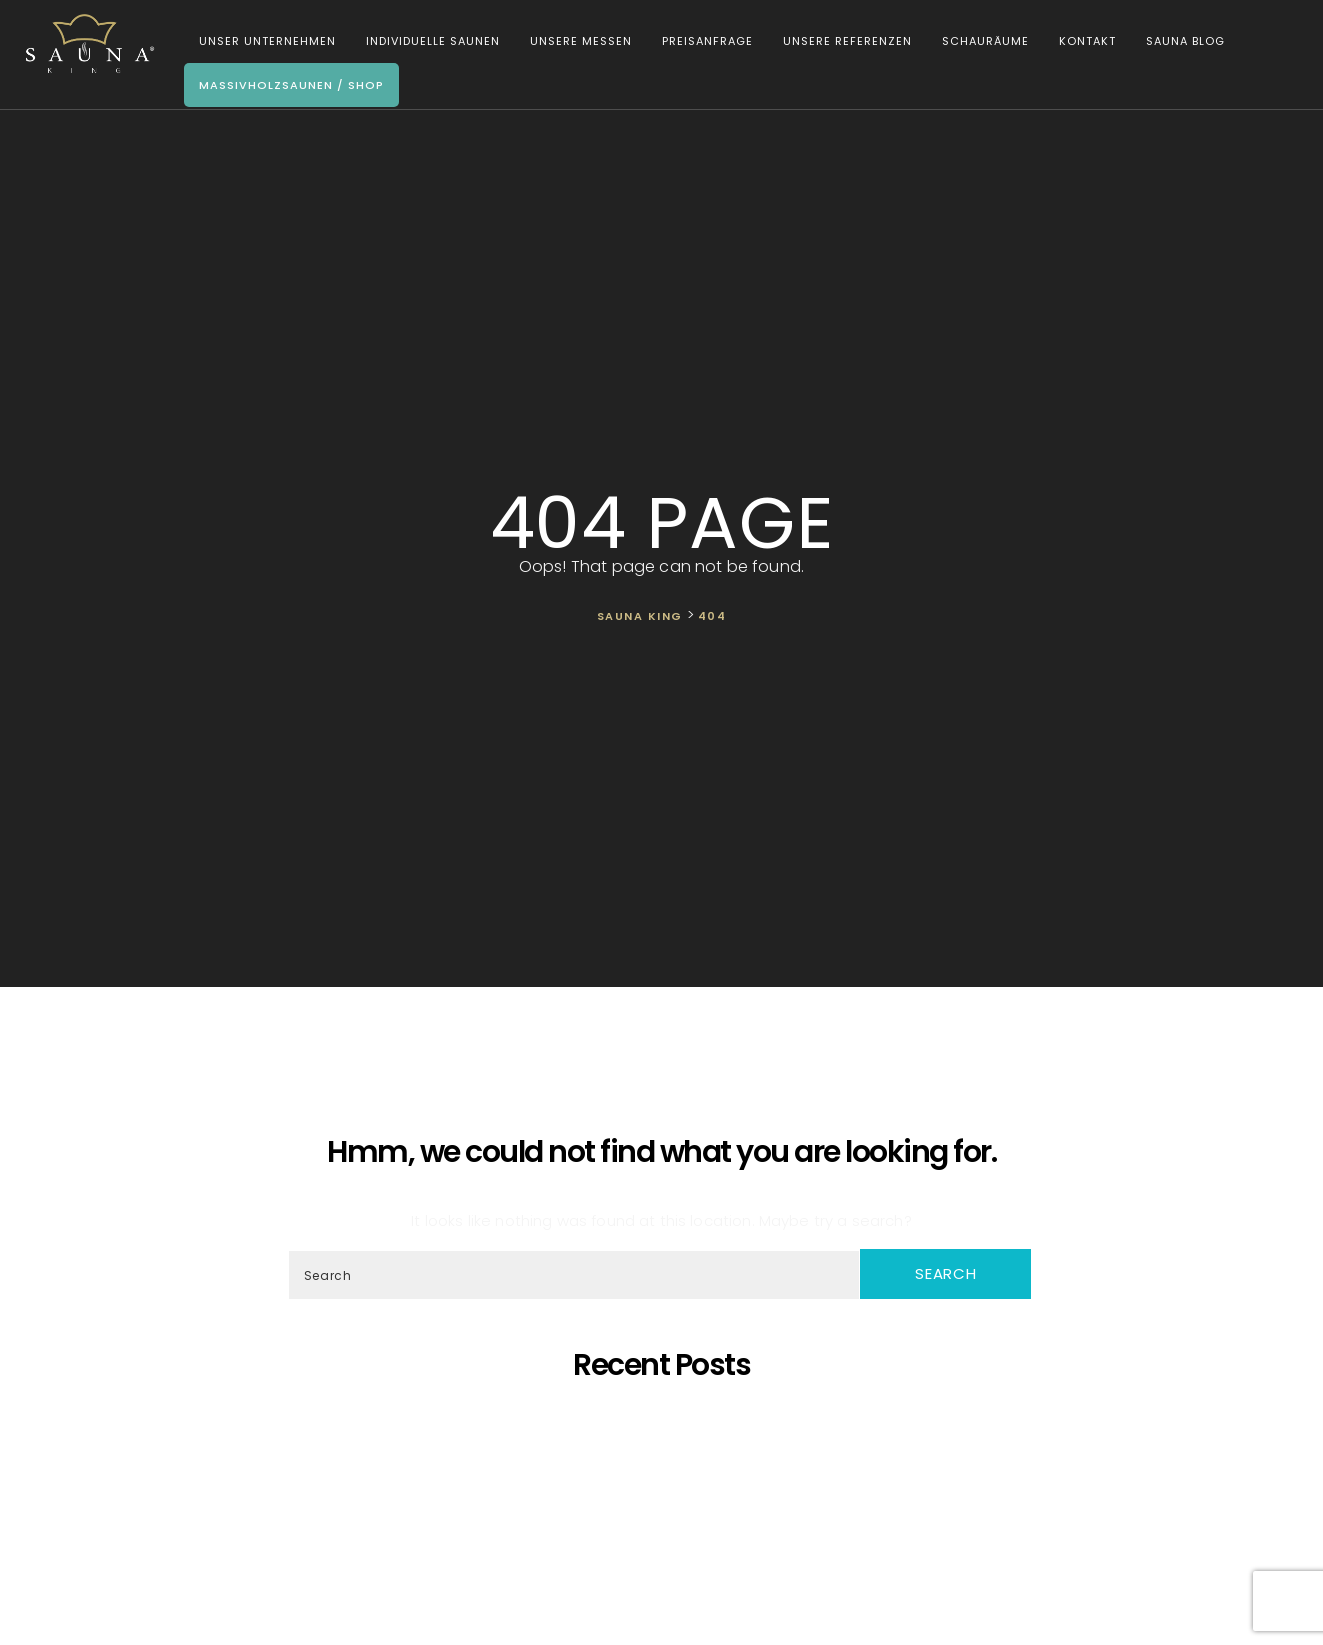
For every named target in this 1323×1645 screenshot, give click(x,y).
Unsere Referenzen (843, 42)
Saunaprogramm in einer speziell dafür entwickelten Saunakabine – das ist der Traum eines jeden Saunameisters (665, 1436)
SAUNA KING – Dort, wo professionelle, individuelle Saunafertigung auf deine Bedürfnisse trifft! (666, 1454)
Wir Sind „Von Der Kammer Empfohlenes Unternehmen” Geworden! (666, 1544)
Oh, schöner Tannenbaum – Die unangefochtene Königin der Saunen (665, 1472)
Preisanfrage (703, 42)
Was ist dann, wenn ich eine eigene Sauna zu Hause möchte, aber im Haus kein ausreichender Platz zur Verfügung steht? (665, 1526)
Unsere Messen (577, 42)
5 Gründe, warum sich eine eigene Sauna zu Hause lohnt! (666, 1418)
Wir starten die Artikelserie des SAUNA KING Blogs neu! (666, 1562)
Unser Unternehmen (263, 42)
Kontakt (1083, 42)
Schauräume (981, 42)
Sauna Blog (1181, 42)
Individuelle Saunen (429, 42)
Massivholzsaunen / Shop (287, 86)
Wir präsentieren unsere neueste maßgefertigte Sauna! (666, 1490)
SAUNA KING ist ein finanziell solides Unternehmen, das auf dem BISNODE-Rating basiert (666, 1508)
